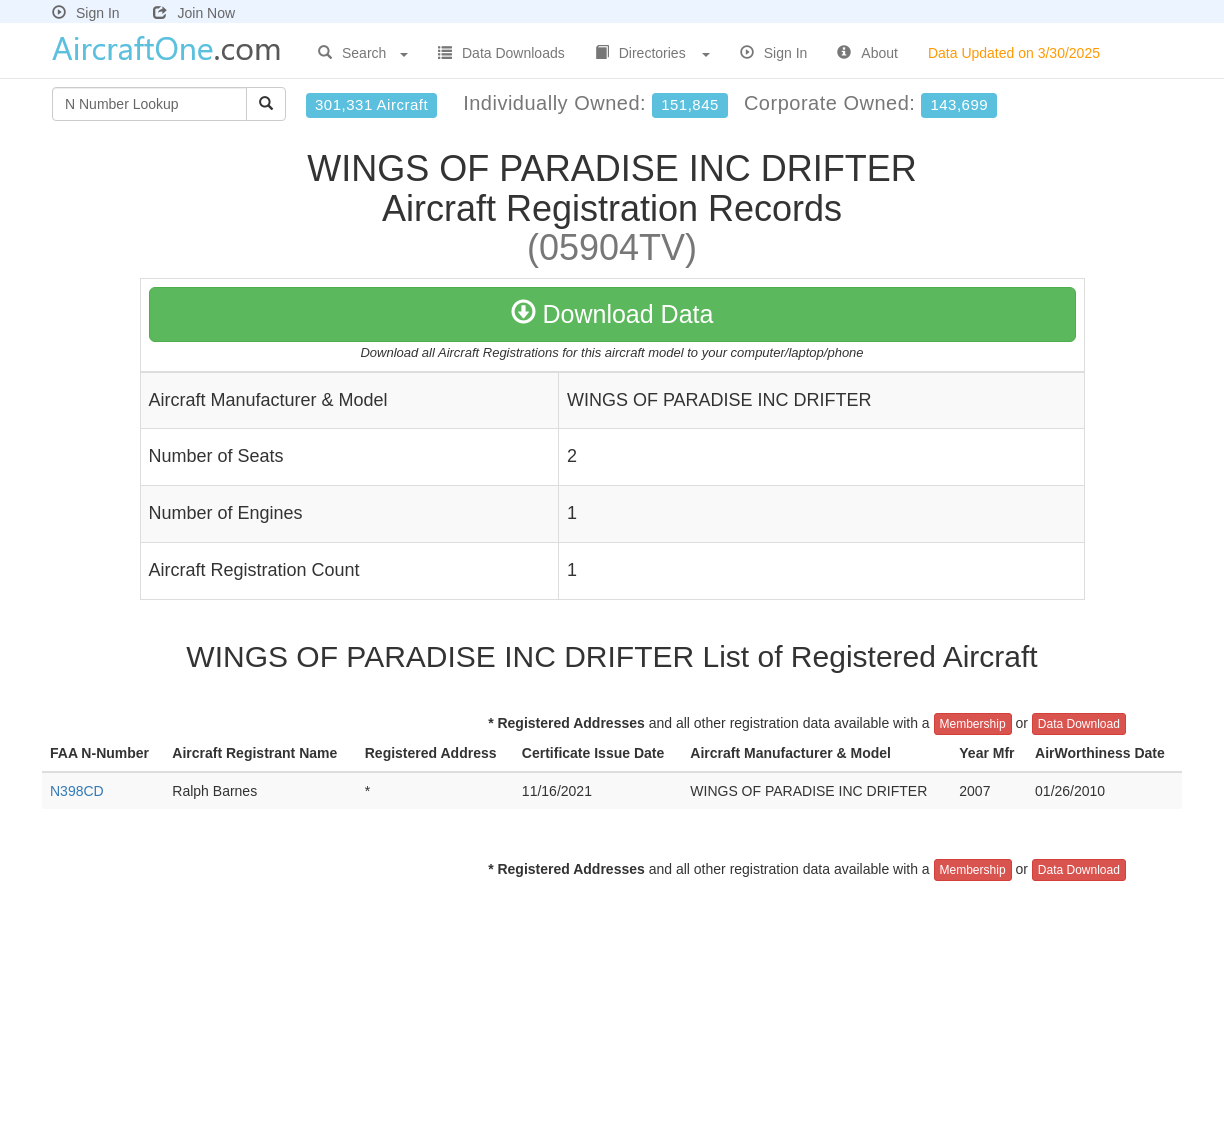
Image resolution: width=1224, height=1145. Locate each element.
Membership (973, 724)
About (867, 53)
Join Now (194, 13)
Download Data (612, 314)
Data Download (1079, 724)
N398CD (77, 791)
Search (363, 53)
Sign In (86, 13)
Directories (652, 53)
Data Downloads (501, 53)
